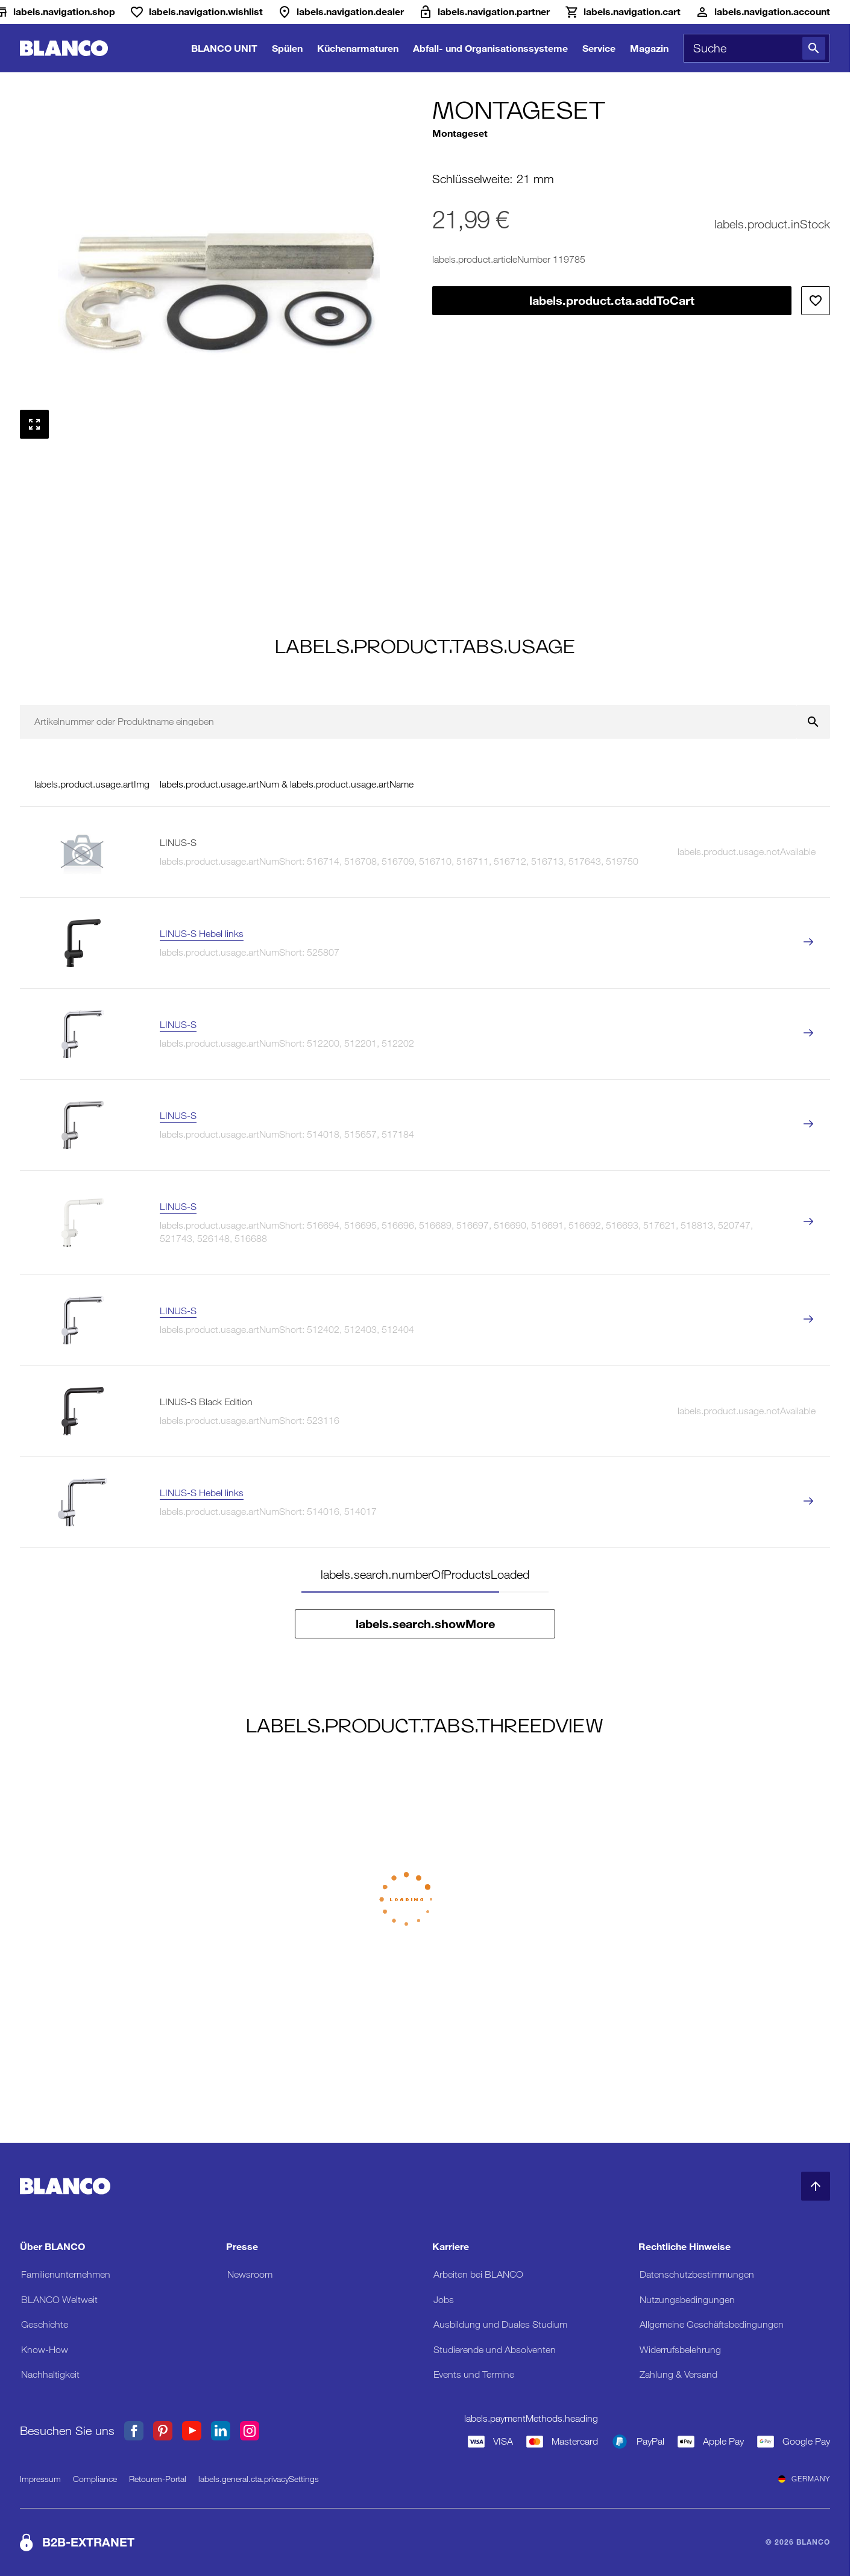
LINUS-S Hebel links (202, 933)
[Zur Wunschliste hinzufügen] (815, 300)
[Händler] (340, 12)
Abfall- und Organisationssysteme (490, 48)
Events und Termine (473, 2374)
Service (598, 48)
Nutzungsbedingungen (687, 2299)
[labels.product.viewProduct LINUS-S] (808, 1034)
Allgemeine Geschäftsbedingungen (712, 2324)
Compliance (95, 2479)
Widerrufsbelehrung (680, 2349)
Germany (804, 2479)
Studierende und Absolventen (494, 2349)
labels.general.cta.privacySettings (258, 2479)
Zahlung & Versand (678, 2374)
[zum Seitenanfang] (815, 2186)
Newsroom (249, 2274)
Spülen (287, 48)
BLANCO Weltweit (59, 2299)
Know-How (44, 2349)
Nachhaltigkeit (50, 2374)
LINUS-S (178, 1024)
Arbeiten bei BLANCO (478, 2274)
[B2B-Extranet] (484, 12)
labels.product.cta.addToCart (611, 300)
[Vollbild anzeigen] (34, 424)
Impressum (40, 2479)
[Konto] (762, 12)
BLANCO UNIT (224, 48)
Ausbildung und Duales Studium (500, 2324)
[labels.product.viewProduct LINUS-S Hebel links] (808, 943)
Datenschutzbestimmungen (697, 2274)
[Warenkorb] (622, 12)
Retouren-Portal (157, 2479)
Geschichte (44, 2324)
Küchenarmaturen (357, 48)
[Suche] (813, 48)
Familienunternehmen (65, 2274)
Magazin (649, 48)
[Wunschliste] (196, 12)
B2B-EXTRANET (88, 2542)
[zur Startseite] (64, 48)
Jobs (443, 2299)
